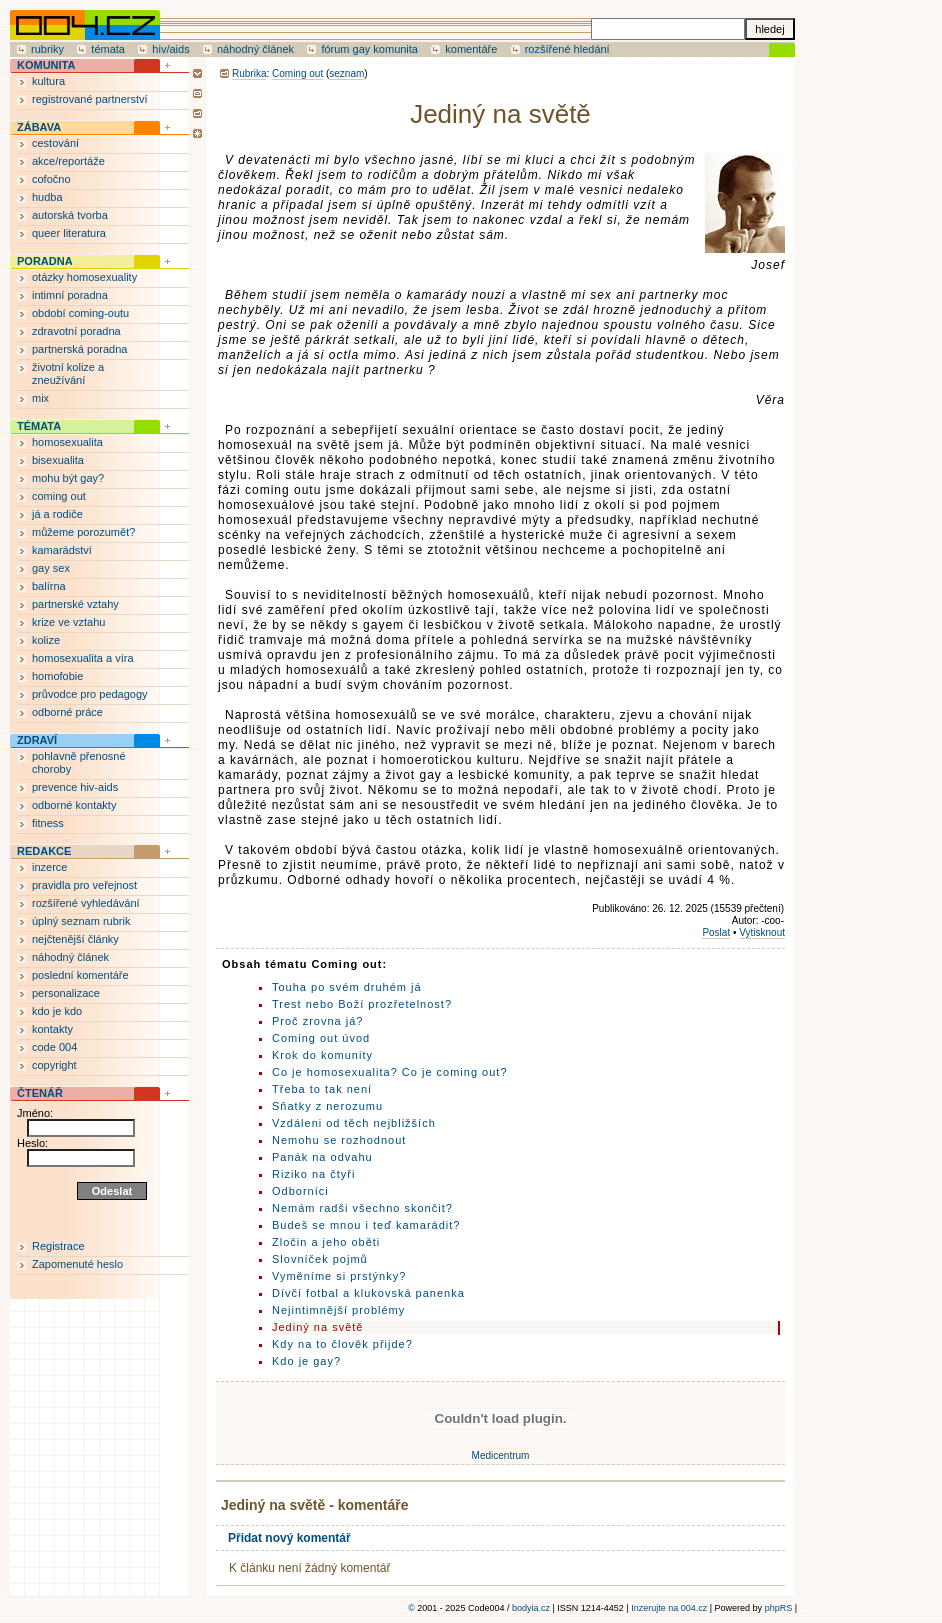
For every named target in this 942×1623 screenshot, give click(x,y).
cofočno (51, 179)
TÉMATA (39, 426)
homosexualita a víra (83, 658)
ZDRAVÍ (37, 740)
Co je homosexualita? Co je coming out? (390, 1072)
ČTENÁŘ (40, 1093)
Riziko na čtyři (313, 1174)
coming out (59, 496)
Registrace (58, 1246)
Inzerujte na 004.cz (669, 1608)
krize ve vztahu (68, 622)
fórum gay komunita (369, 49)
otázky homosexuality (84, 277)
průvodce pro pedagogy (90, 694)
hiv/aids (170, 49)
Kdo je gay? (306, 1361)
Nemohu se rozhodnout (339, 1140)
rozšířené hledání (567, 49)
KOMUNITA (46, 65)
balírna (49, 586)
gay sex (51, 568)
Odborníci (300, 1191)
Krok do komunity (322, 1055)
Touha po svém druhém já (347, 987)
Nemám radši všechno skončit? (362, 1208)
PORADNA (45, 261)
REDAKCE (44, 851)
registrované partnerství (90, 99)
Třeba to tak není (322, 1089)
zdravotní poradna (76, 331)
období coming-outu (80, 313)
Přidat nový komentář (289, 1538)
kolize (46, 640)
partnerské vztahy (75, 604)
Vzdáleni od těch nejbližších (354, 1123)
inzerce (49, 867)
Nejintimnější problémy (338, 1310)
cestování (55, 143)
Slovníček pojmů (320, 1259)
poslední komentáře (80, 975)
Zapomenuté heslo (77, 1264)
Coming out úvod (321, 1038)
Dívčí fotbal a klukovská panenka (368, 1293)
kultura (48, 81)
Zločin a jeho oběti (326, 1242)
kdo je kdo (57, 1011)
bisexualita (58, 460)
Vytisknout (762, 932)
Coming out (297, 73)
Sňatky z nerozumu (327, 1106)
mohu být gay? (68, 478)
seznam (346, 73)
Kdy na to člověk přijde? (342, 1344)
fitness (48, 823)
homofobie (57, 676)
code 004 (54, 1047)
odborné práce (67, 712)
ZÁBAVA (39, 127)
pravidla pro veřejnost (84, 885)
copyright (54, 1065)
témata (108, 49)
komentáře (471, 49)
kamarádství (62, 550)
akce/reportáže (68, 161)
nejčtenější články (75, 939)
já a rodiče (57, 514)
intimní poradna (70, 295)
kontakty (52, 1029)
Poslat (716, 932)
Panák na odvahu (322, 1157)
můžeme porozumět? (83, 532)
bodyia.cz (531, 1608)
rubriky (47, 49)
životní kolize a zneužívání (68, 373)
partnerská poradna (79, 349)
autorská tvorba (70, 215)
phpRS (779, 1608)
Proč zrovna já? (317, 1021)
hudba (47, 197)
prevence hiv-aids (75, 787)
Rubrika (249, 73)
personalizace (66, 993)
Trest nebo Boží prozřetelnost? (362, 1004)
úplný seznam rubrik (81, 921)
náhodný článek (255, 49)
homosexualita (67, 442)
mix (40, 398)
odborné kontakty (74, 805)
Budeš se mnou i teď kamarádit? (366, 1225)
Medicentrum (501, 1455)
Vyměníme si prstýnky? (339, 1276)
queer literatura (69, 233)
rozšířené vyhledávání (86, 903)
